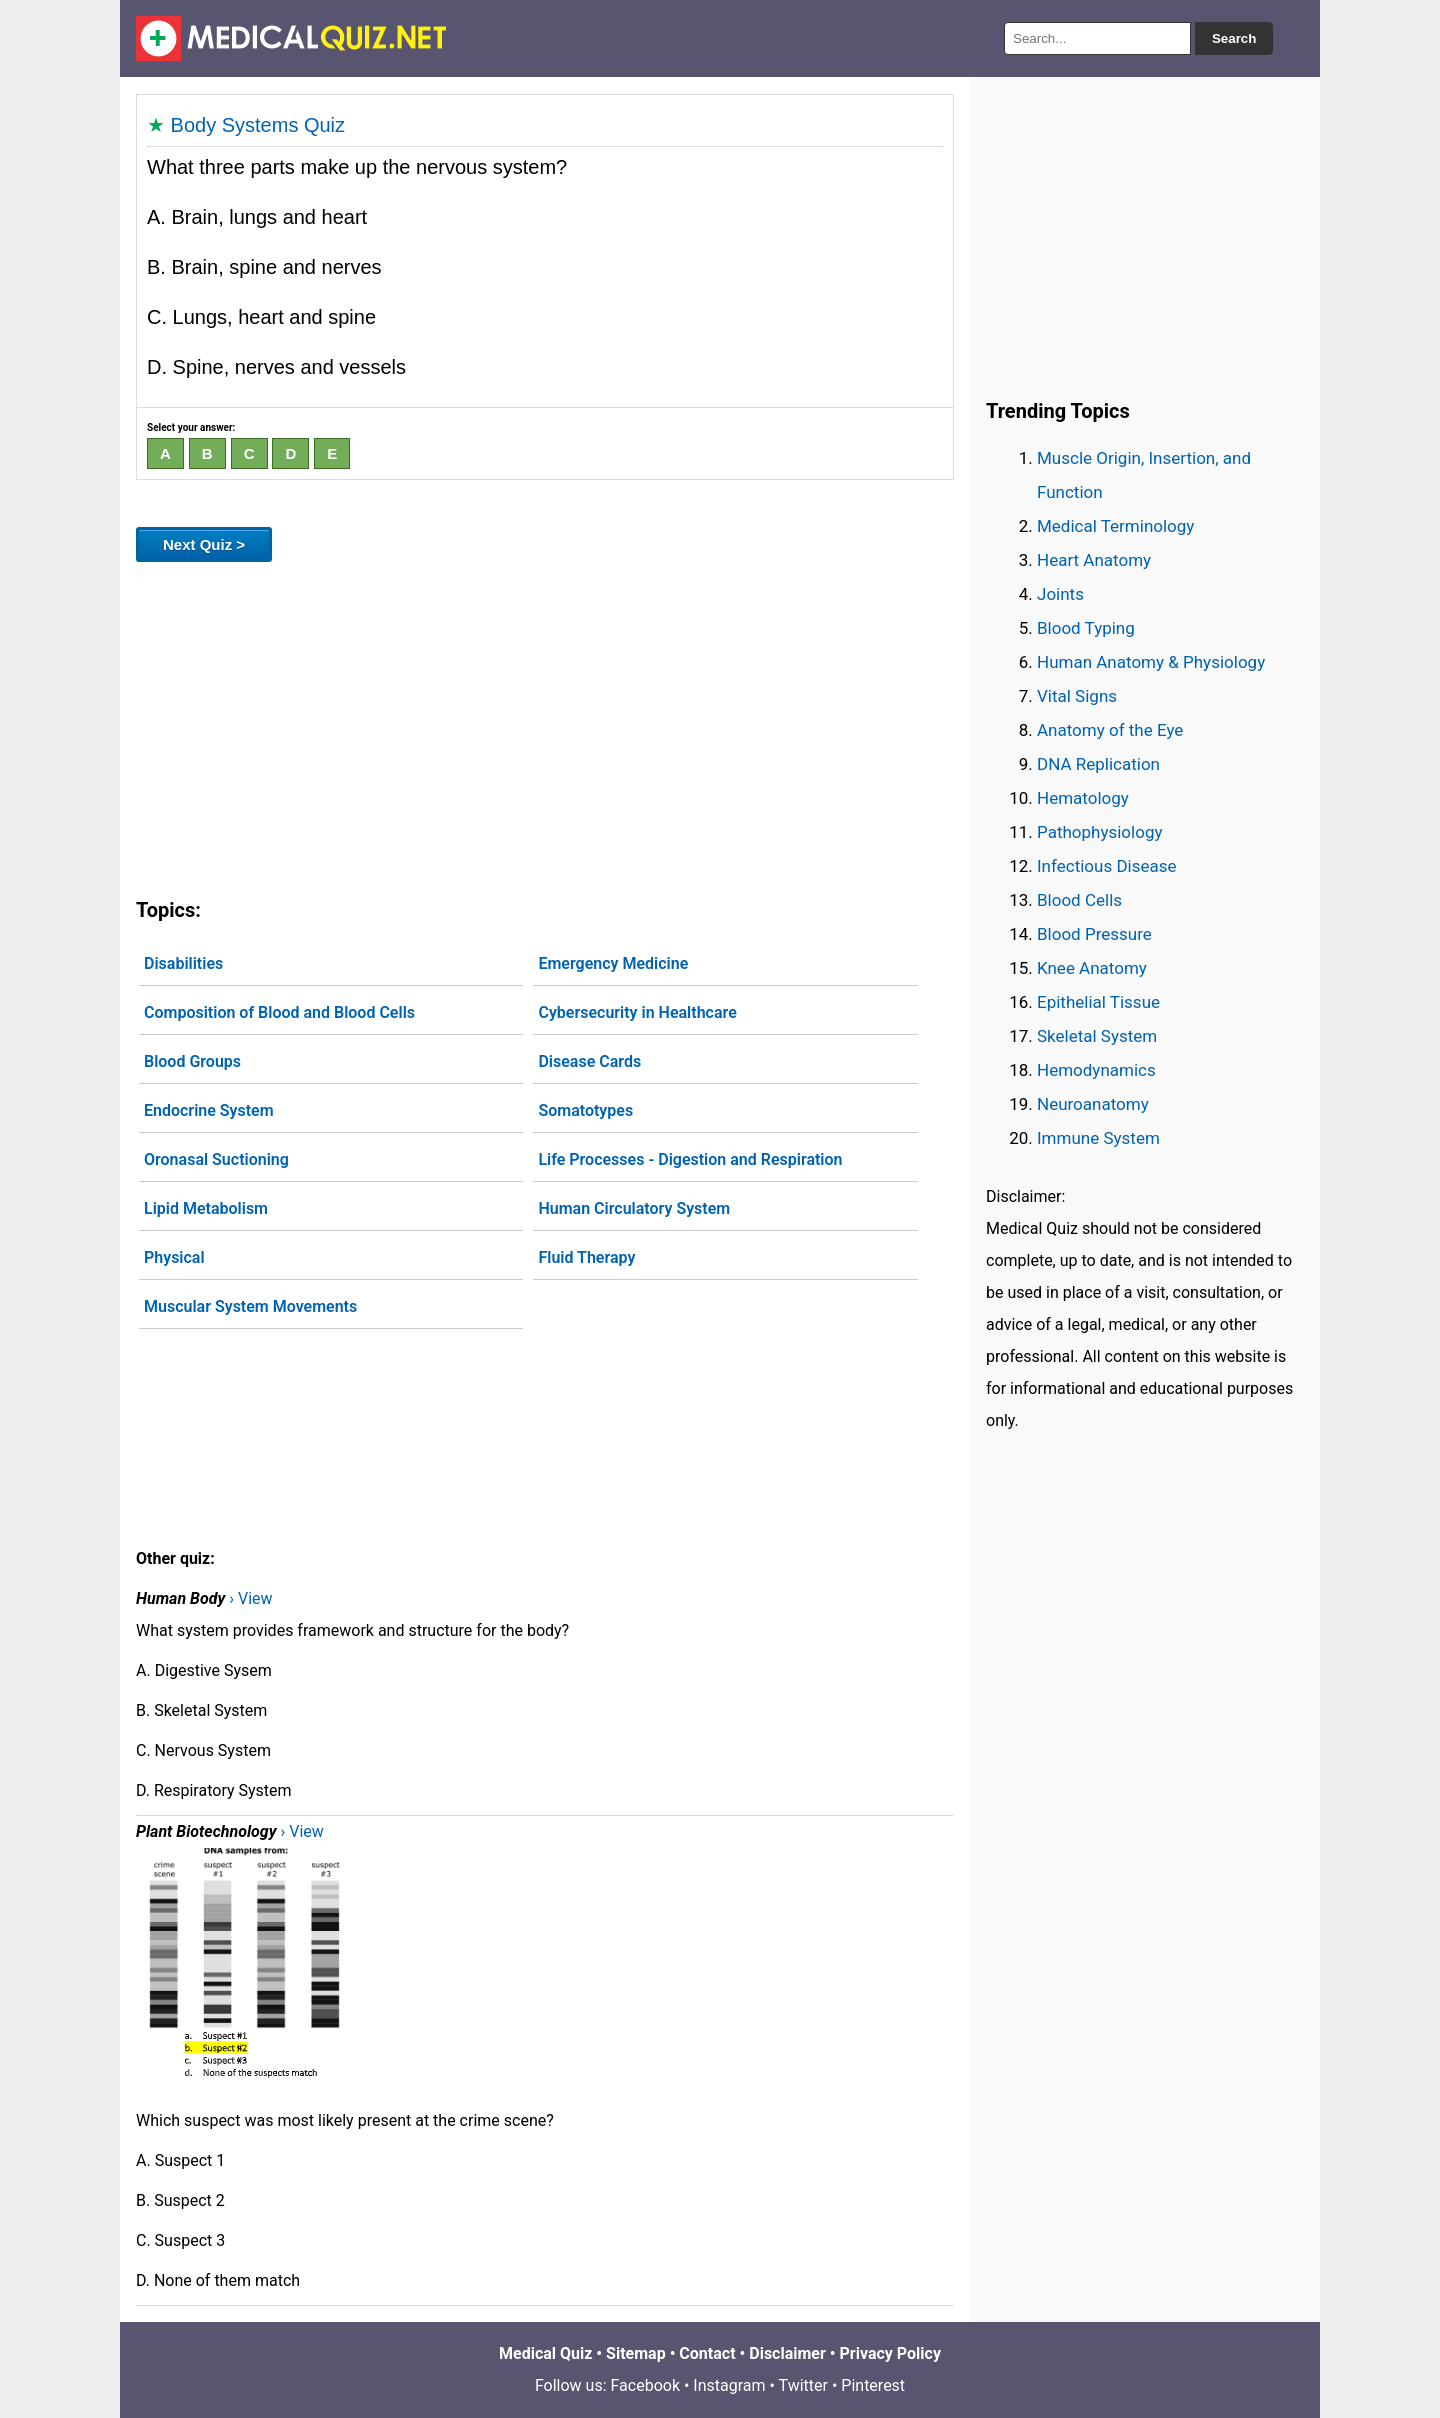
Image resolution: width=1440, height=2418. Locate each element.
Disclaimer (787, 2353)
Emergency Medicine (613, 963)
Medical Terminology (1115, 526)
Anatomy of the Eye (1110, 730)
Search (1234, 38)
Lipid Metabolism (206, 1208)
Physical (174, 1257)
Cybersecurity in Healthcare (637, 1012)
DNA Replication (1098, 764)
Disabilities (183, 963)
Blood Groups (192, 1061)
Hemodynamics (1096, 1070)
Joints (1060, 594)
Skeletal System (1097, 1036)
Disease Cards (589, 1061)
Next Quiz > (204, 544)
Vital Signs (1077, 696)
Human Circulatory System (634, 1208)
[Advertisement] (545, 726)
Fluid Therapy (586, 1257)
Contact (707, 2353)
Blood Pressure (1094, 934)
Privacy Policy (890, 2353)
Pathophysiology (1099, 832)
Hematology (1083, 798)
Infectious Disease (1107, 866)
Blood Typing (1086, 628)
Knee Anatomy (1092, 968)
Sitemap (636, 2353)
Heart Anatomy (1094, 560)
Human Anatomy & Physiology (1151, 662)
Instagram (729, 2385)
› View (250, 1598)
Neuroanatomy (1093, 1104)
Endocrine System (209, 1110)
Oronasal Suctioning (216, 1159)
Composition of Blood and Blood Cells (279, 1012)
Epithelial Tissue (1098, 1002)
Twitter (803, 2385)
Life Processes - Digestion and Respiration (690, 1159)
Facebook (645, 2385)
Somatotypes (585, 1110)
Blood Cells (1079, 900)
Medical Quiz (545, 2353)
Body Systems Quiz (258, 125)
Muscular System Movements (250, 1306)
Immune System (1098, 1138)
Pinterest (873, 2385)
